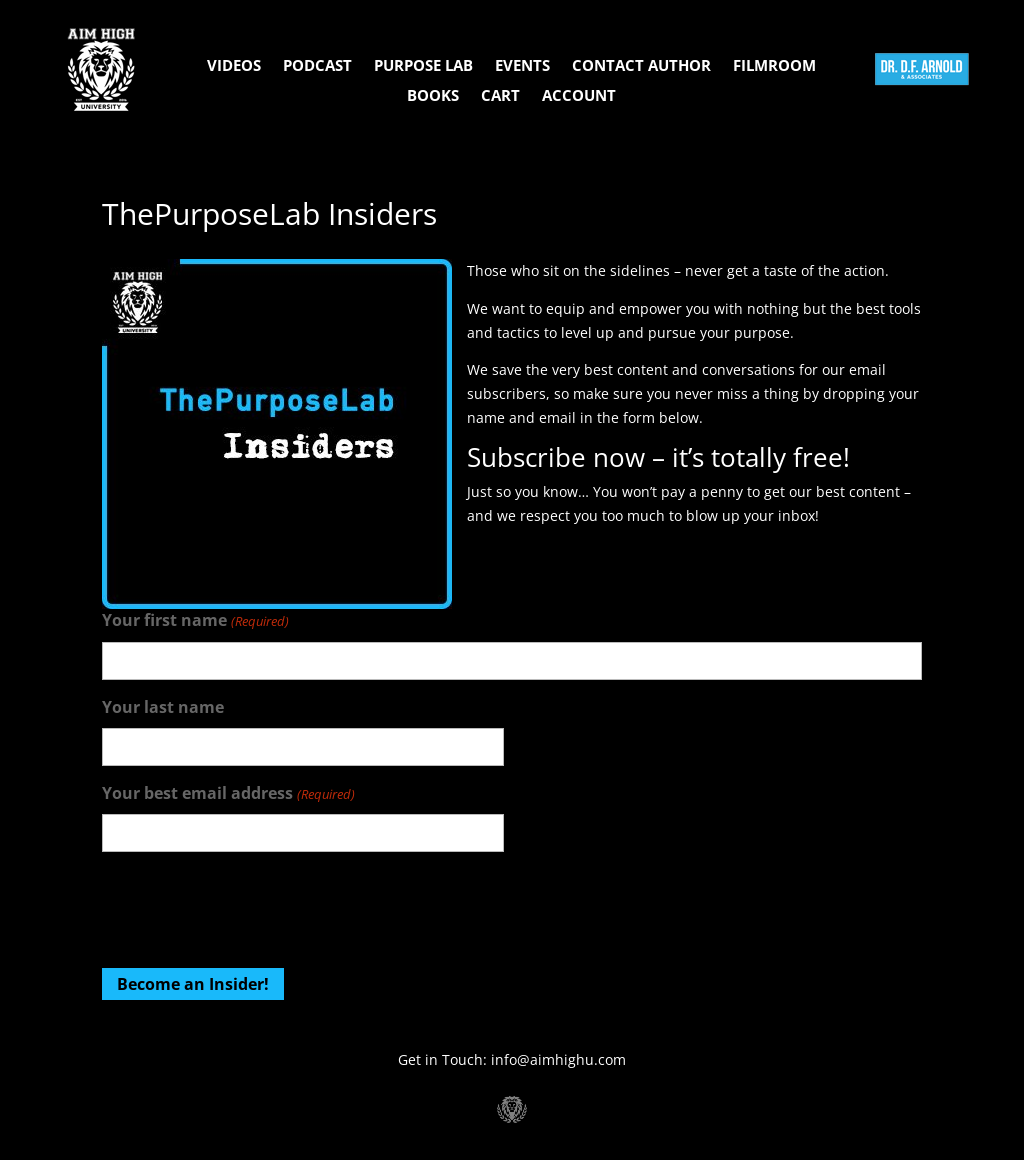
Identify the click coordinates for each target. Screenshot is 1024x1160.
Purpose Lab (423, 66)
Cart (500, 96)
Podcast (317, 66)
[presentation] (254, 907)
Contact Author (641, 66)
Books (433, 96)
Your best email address (228, 794)
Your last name (163, 707)
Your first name (195, 621)
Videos (234, 66)
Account (579, 96)
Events (522, 66)
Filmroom (774, 66)
